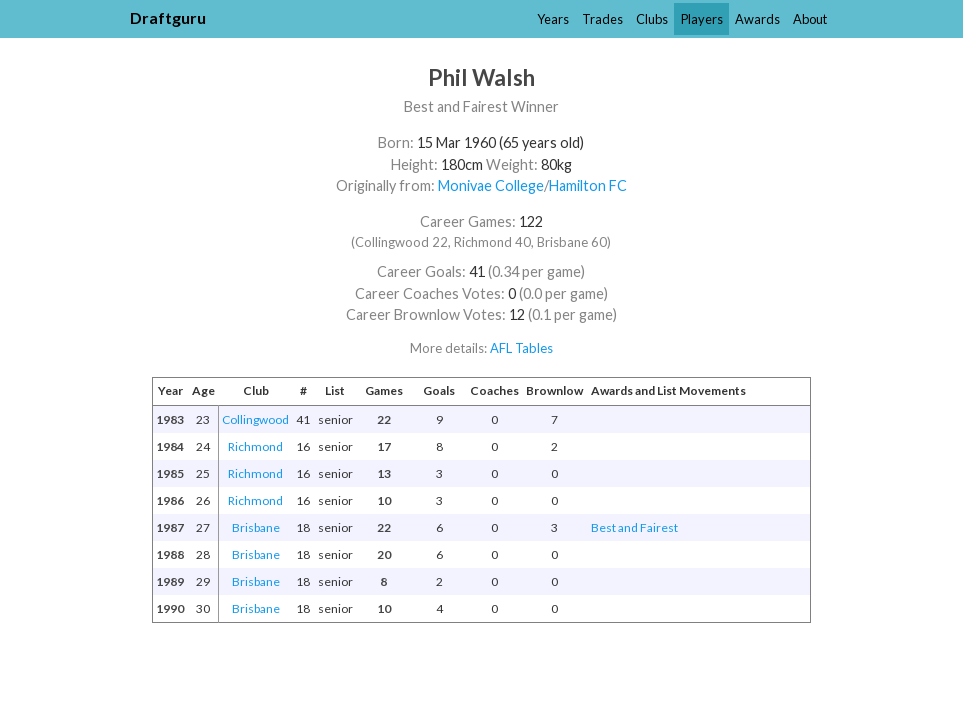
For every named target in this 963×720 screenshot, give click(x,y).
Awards (757, 19)
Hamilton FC (588, 185)
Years (553, 19)
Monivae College (491, 185)
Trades (602, 19)
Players (702, 19)
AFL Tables (521, 348)
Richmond (255, 446)
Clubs (652, 19)
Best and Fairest (634, 527)
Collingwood (255, 419)
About (810, 19)
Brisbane (256, 527)
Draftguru (168, 17)
